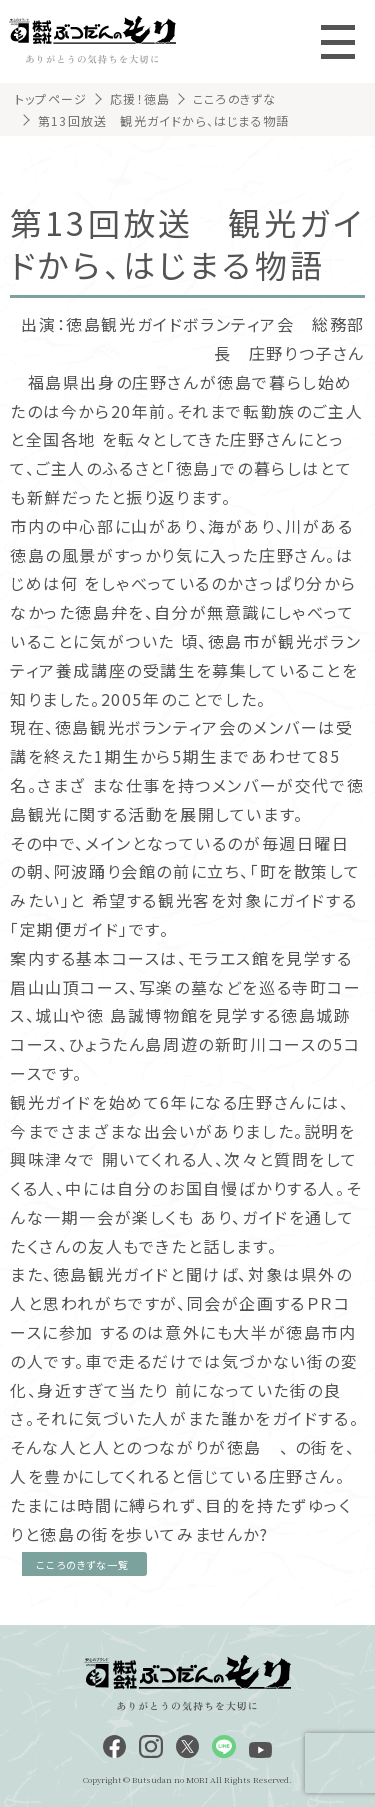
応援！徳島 (140, 98)
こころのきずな (234, 98)
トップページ (51, 98)
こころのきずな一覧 (82, 1564)
